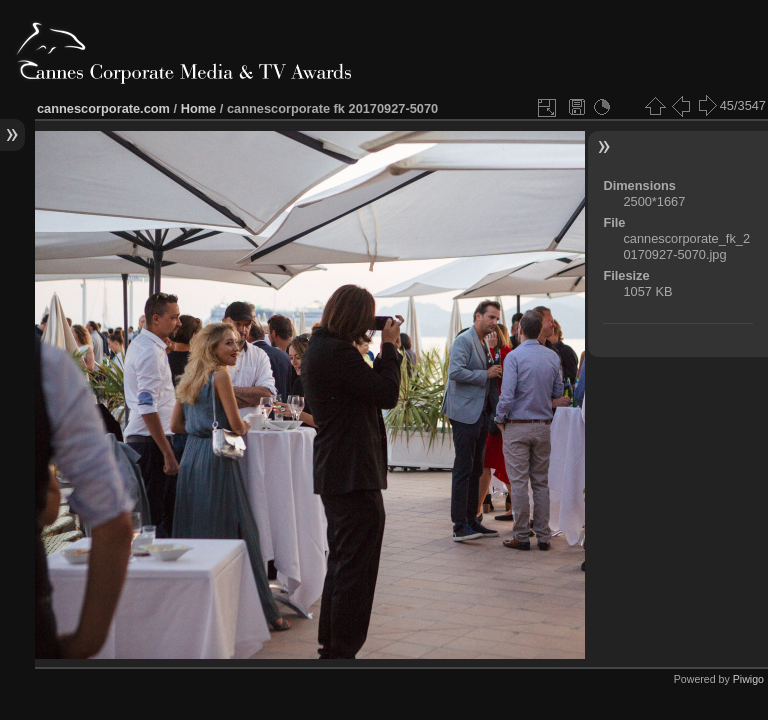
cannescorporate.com (103, 108)
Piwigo (748, 679)
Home (199, 108)
